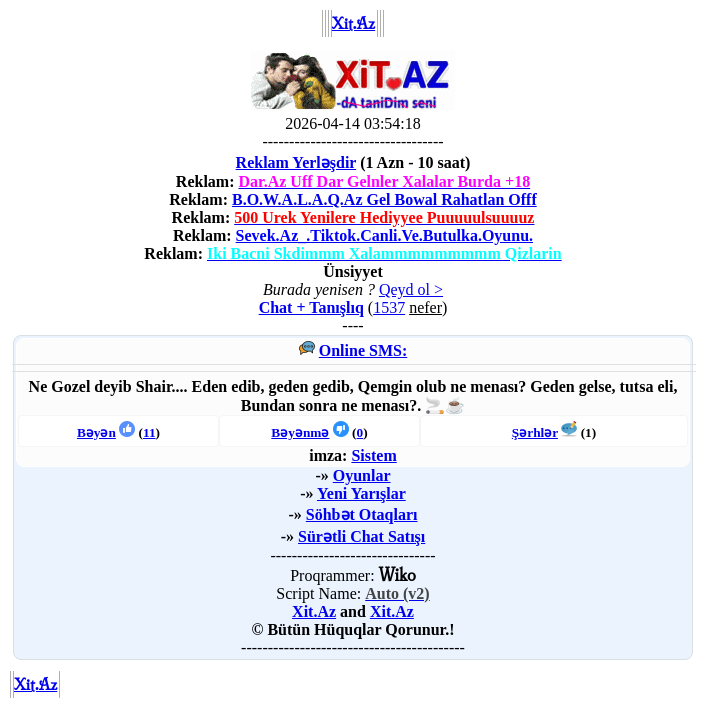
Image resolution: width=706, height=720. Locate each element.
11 (149, 432)
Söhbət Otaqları (362, 514)
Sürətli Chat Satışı (361, 536)
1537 (389, 307)
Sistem (373, 455)
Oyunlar (362, 475)
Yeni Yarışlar (361, 493)
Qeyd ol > (411, 289)
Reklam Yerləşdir (296, 162)
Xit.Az (314, 611)
